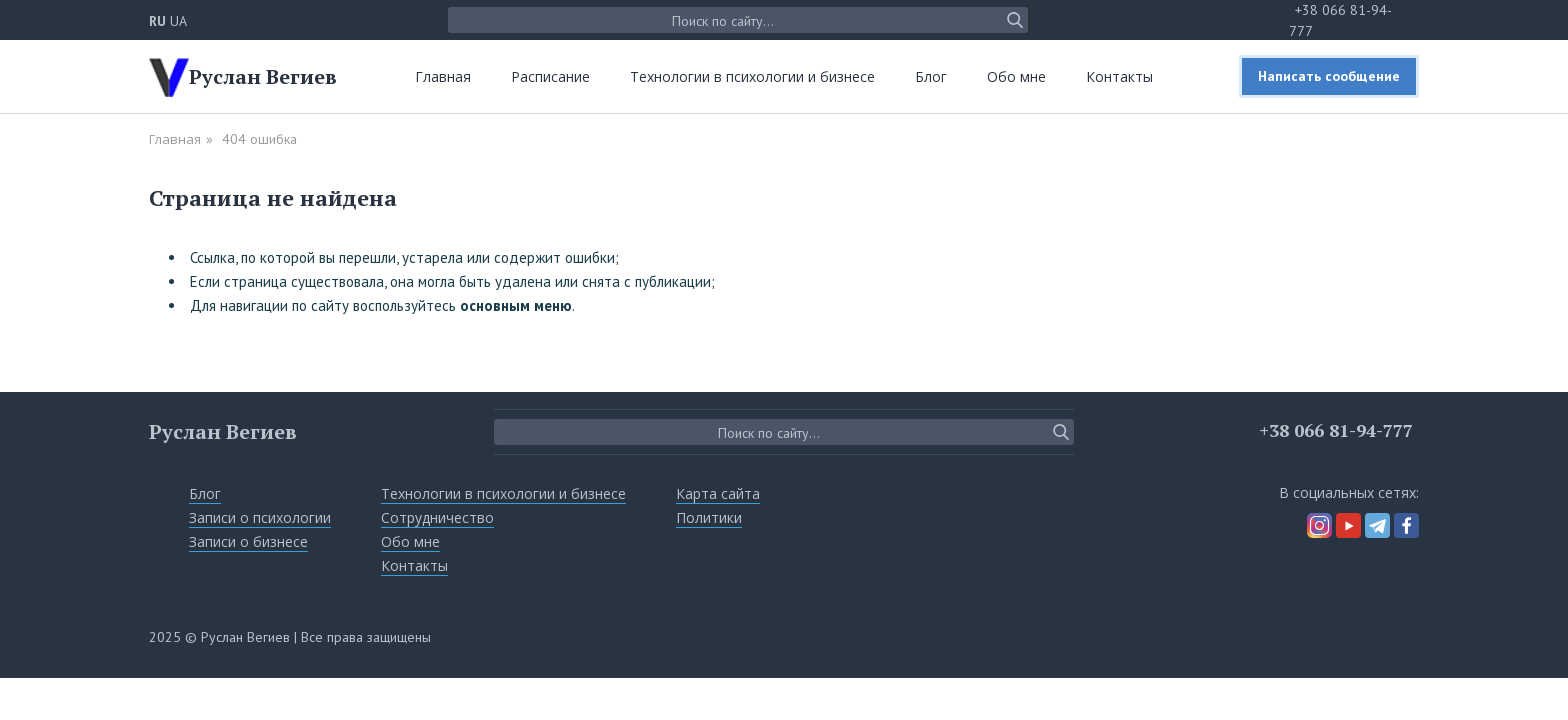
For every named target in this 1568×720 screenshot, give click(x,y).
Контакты (1119, 76)
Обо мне (1016, 76)
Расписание (550, 76)
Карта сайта (718, 493)
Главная (443, 76)
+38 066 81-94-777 (1336, 430)
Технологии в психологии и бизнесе (752, 76)
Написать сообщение (1329, 76)
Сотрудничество (437, 517)
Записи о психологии (260, 517)
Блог (931, 76)
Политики (709, 517)
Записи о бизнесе (248, 541)
